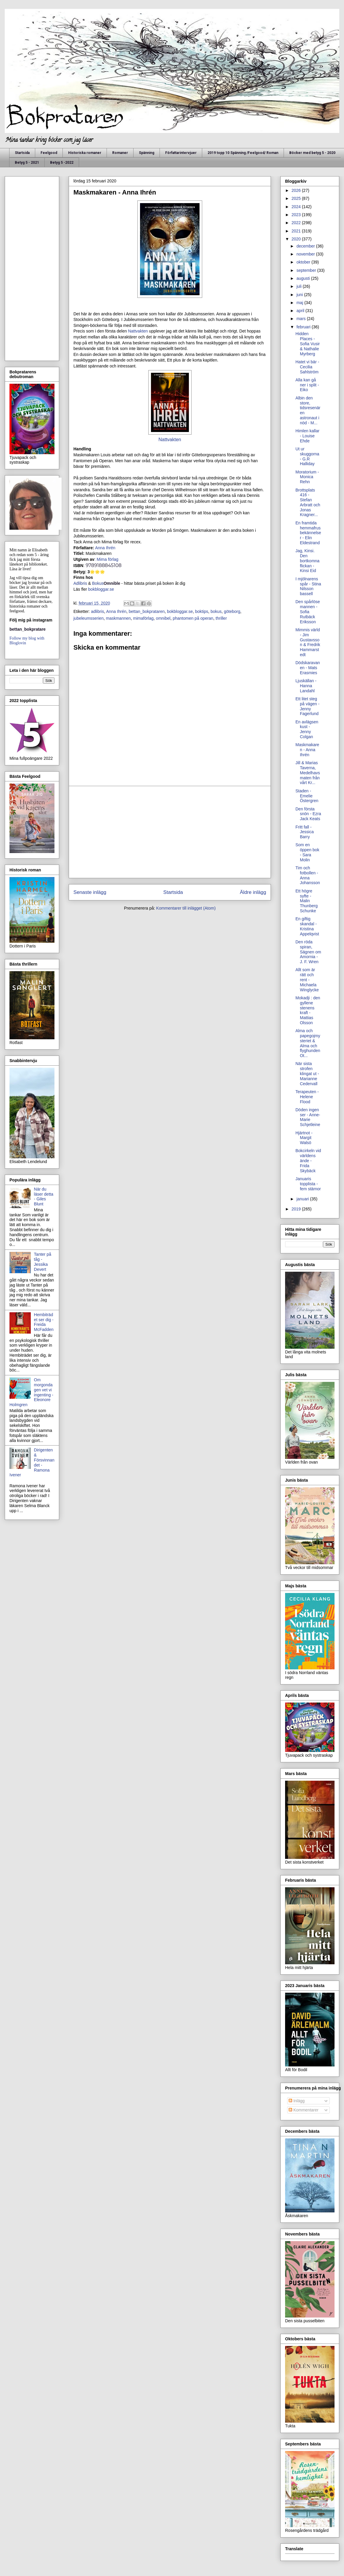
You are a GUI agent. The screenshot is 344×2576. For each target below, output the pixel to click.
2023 (297, 214)
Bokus (98, 583)
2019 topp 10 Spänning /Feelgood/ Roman (243, 153)
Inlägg (297, 2100)
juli (299, 286)
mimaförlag (143, 618)
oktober (303, 262)
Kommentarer (304, 2110)
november (306, 254)
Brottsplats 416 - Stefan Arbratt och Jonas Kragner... (307, 502)
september (306, 270)
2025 (297, 198)
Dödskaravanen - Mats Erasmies (307, 667)
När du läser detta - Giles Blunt (43, 1196)
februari (303, 327)
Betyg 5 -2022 (61, 162)
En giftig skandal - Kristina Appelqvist (307, 926)
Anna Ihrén (105, 547)
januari (303, 1199)
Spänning (146, 153)
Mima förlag (107, 559)
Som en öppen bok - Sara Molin (307, 852)
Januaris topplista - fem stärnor (308, 1183)
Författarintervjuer (181, 153)
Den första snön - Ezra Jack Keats (308, 814)
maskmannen (118, 618)
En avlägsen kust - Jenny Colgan (306, 729)
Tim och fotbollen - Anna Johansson (307, 875)
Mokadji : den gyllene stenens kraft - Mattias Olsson (307, 1010)
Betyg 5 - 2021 (27, 162)
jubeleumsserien (88, 618)
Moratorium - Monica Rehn (307, 477)
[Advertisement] (169, 832)
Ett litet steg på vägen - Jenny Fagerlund (307, 706)
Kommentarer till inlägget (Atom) (186, 908)
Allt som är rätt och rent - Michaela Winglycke (307, 979)
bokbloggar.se (101, 589)
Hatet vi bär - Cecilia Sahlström (307, 366)
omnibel (163, 618)
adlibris (97, 611)
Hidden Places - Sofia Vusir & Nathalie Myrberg (307, 343)
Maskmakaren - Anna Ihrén (307, 749)
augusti (303, 278)
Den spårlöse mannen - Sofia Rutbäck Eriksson (307, 611)
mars (301, 318)
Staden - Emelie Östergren (306, 795)
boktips (201, 611)
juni (300, 294)
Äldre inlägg (253, 892)
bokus (215, 611)
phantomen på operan (193, 618)
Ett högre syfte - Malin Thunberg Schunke (306, 901)
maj (300, 302)
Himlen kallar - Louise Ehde (307, 435)
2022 (297, 222)
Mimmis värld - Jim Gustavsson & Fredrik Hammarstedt (307, 642)
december (306, 246)
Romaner (120, 153)
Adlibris (80, 583)
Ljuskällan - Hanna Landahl (305, 685)
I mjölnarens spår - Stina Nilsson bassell (308, 586)
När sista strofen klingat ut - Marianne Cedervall (307, 1073)
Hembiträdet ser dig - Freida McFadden (44, 1322)
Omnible (112, 583)
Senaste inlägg (89, 892)
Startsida (22, 153)
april (300, 310)
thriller (221, 618)
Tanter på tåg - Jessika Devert (42, 1261)
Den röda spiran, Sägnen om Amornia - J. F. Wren (308, 951)
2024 (297, 206)
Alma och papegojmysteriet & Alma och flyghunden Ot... (307, 1043)
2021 (297, 231)
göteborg (232, 611)
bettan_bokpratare (27, 629)
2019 (297, 1209)
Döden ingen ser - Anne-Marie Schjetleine (307, 1117)
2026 (297, 190)
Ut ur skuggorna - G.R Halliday (307, 456)
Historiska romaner (84, 153)
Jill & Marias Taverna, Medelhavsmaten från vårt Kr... (307, 772)
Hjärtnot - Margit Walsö (304, 1137)
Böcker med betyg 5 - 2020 (312, 153)
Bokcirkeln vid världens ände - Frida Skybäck (308, 1160)
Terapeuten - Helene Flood (307, 1096)
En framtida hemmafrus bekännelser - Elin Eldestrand (308, 533)
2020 (297, 239)
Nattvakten (137, 331)
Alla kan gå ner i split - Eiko (307, 385)
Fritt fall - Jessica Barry (304, 832)
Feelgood (49, 153)
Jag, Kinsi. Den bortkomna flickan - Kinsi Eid (307, 560)
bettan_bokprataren (147, 611)
